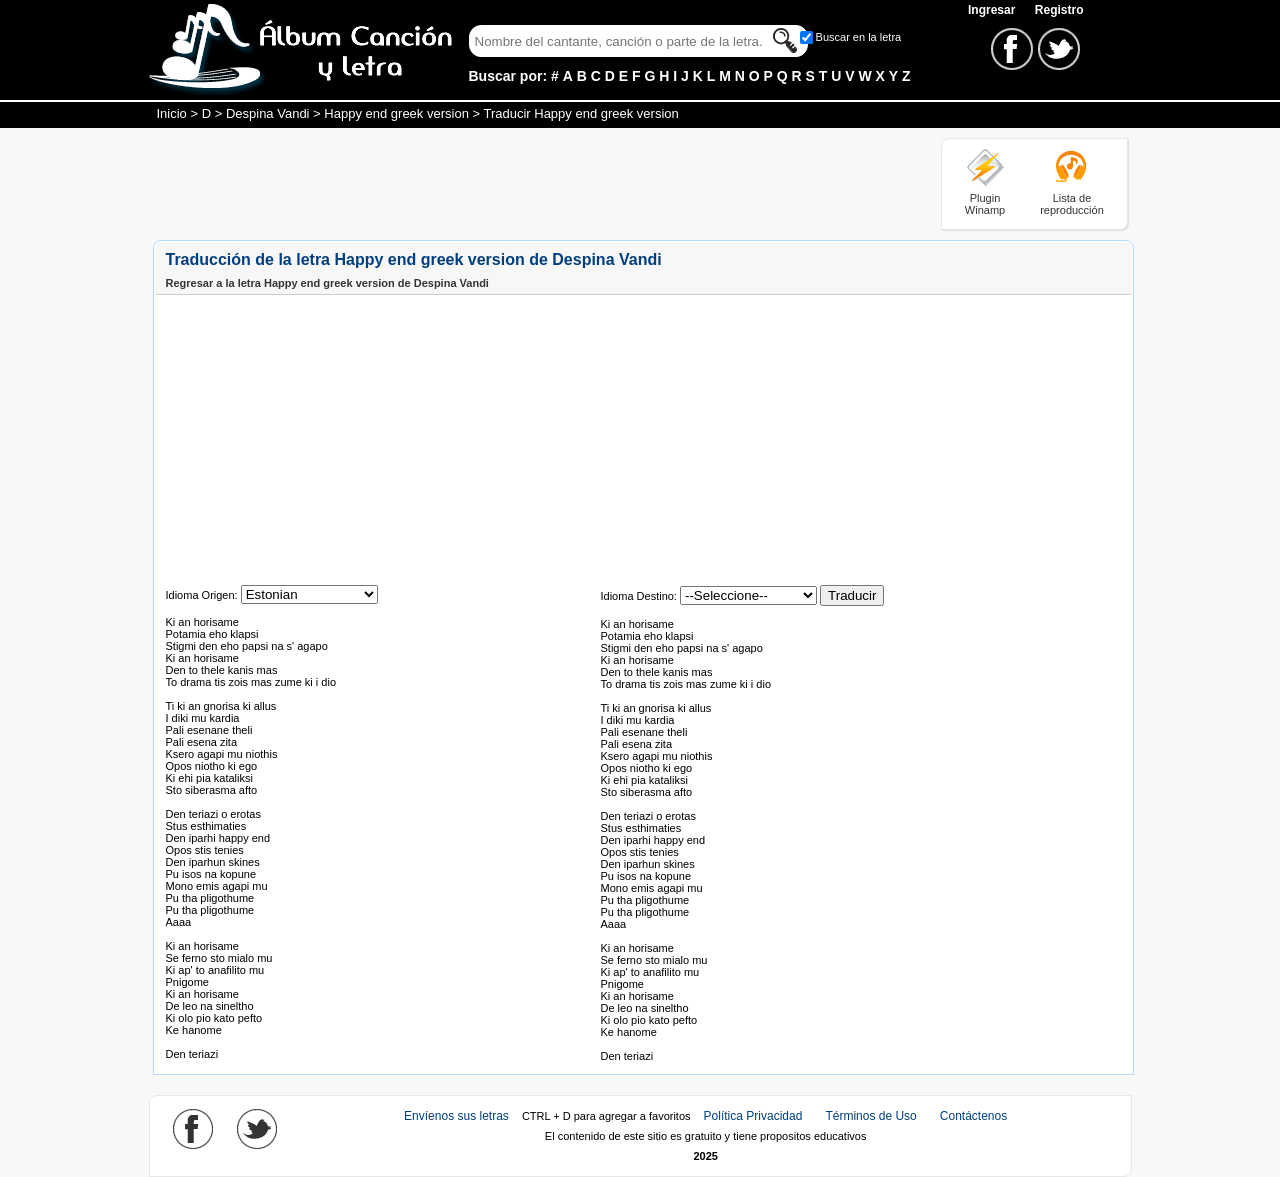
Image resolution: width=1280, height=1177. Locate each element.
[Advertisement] (517, 183)
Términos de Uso (870, 1116)
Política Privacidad (753, 1116)
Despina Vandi (268, 113)
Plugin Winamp (985, 204)
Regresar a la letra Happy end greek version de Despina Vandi (327, 283)
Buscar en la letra (859, 37)
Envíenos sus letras (456, 1116)
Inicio (172, 113)
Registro (1059, 10)
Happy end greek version (396, 113)
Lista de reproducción (1072, 204)
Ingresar (993, 10)
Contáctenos (973, 1116)
